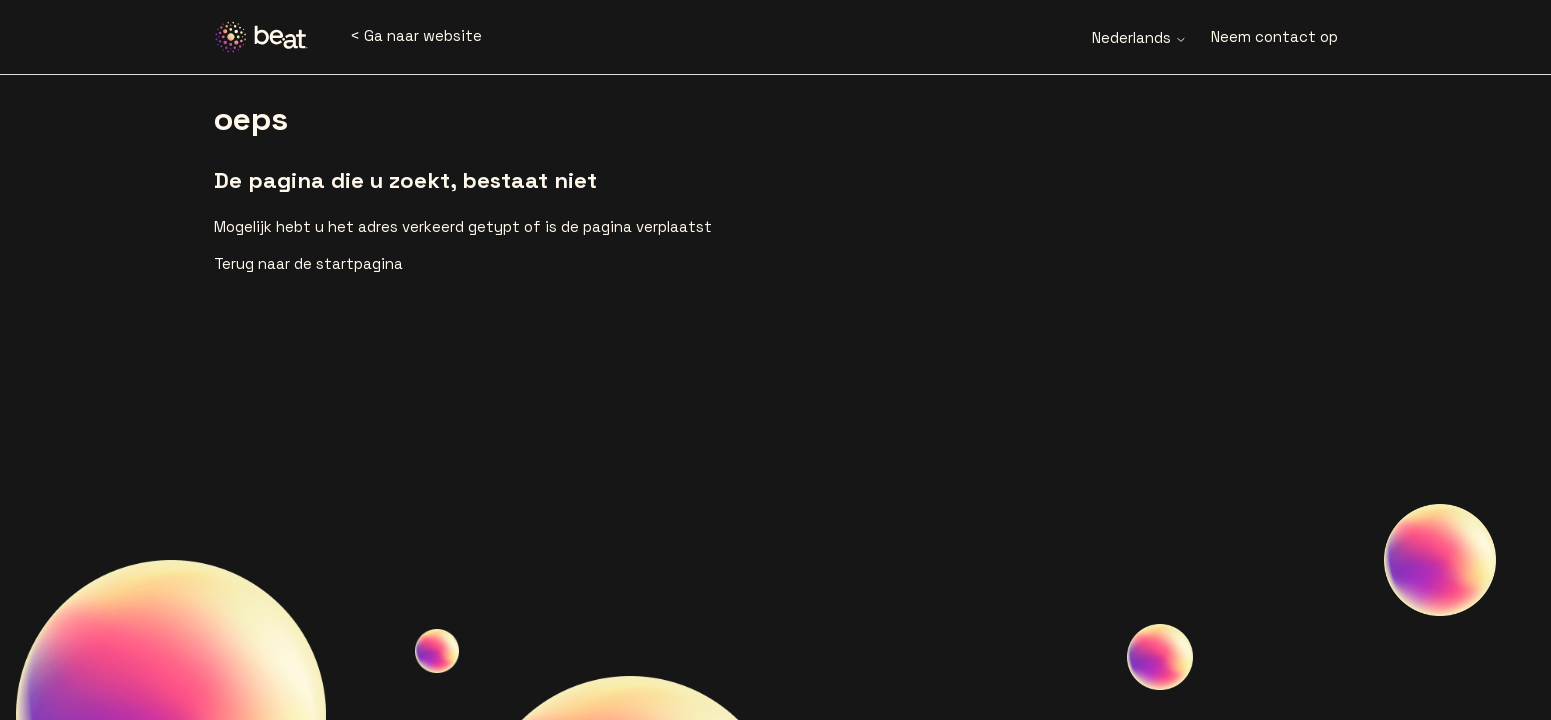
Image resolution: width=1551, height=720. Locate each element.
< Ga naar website (416, 35)
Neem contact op (1274, 36)
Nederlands (1139, 37)
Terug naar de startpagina (308, 263)
